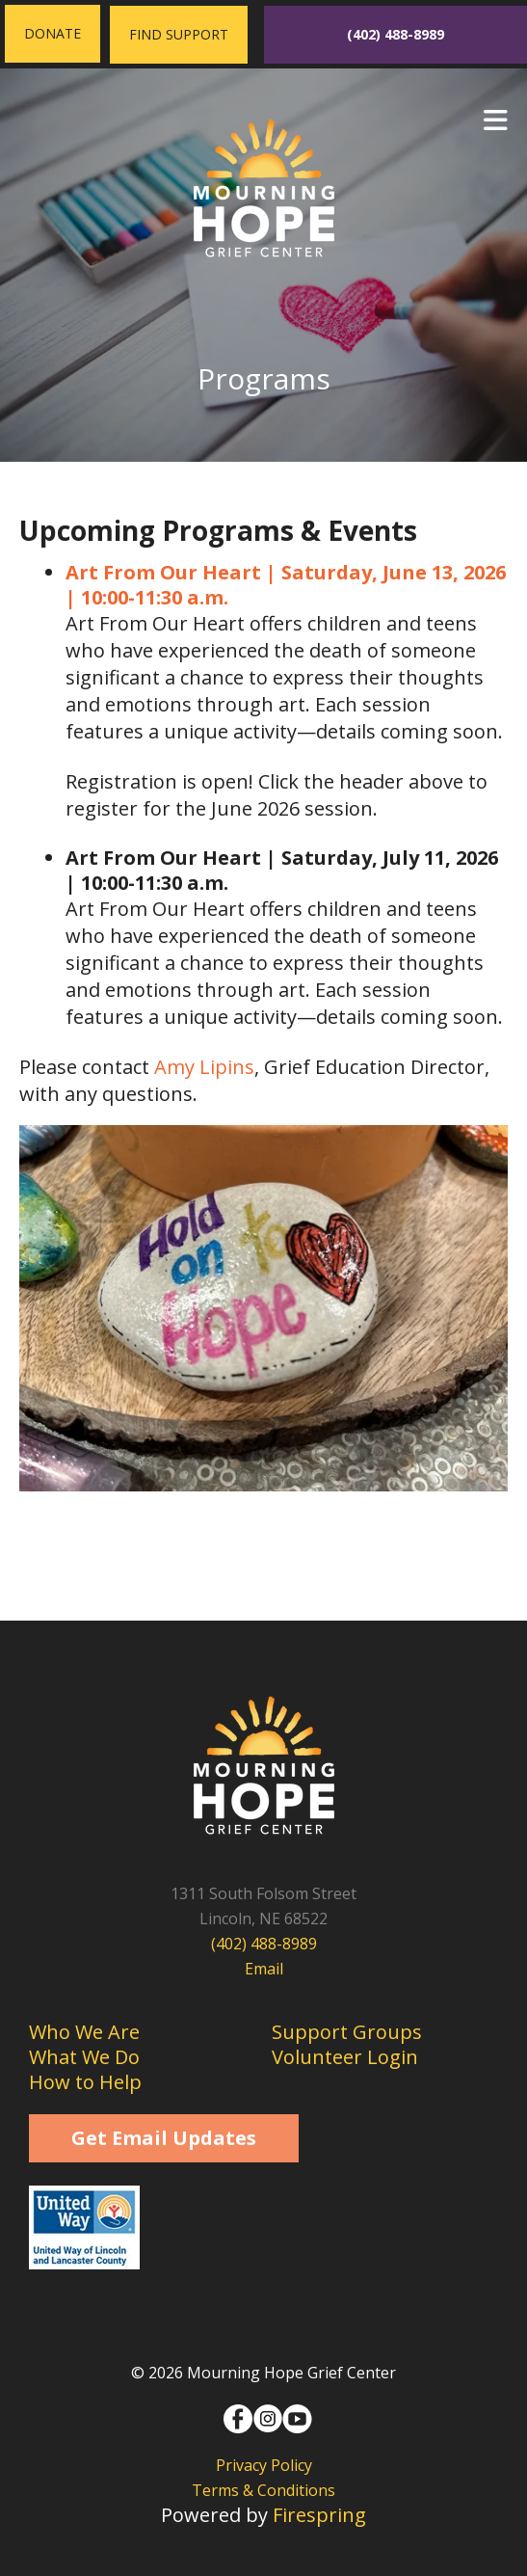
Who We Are (84, 2032)
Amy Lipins (204, 1067)
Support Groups (347, 2032)
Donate (52, 33)
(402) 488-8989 (395, 34)
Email (264, 1968)
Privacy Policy (264, 2465)
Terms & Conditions (263, 2490)
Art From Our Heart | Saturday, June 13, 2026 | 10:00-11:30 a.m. (286, 584)
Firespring (319, 2515)
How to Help (85, 2082)
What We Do (84, 2057)
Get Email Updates (163, 2138)
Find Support (178, 34)
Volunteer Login (345, 2057)
